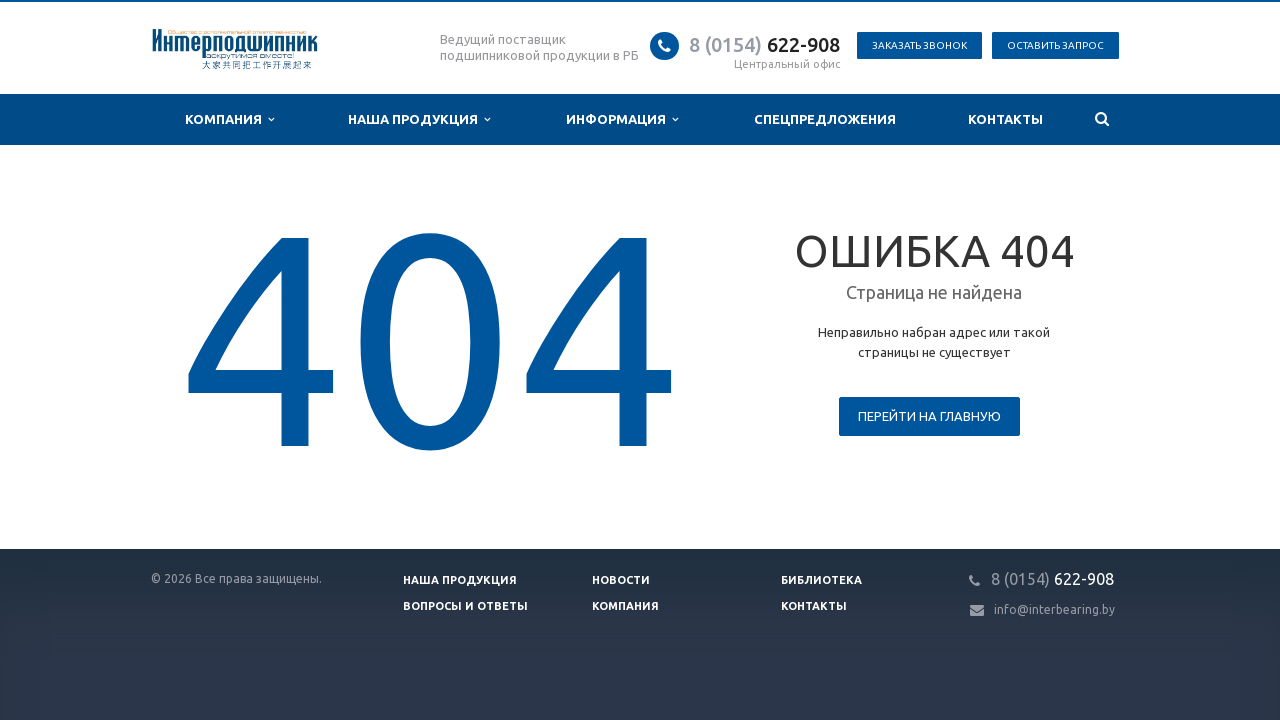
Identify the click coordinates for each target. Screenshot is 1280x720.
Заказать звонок (919, 45)
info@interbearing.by (1054, 609)
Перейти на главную (929, 416)
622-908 (764, 44)
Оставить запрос (1055, 45)
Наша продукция (419, 119)
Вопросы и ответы (465, 606)
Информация (622, 119)
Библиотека (821, 580)
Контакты (1005, 119)
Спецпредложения (825, 119)
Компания (229, 119)
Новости (621, 580)
